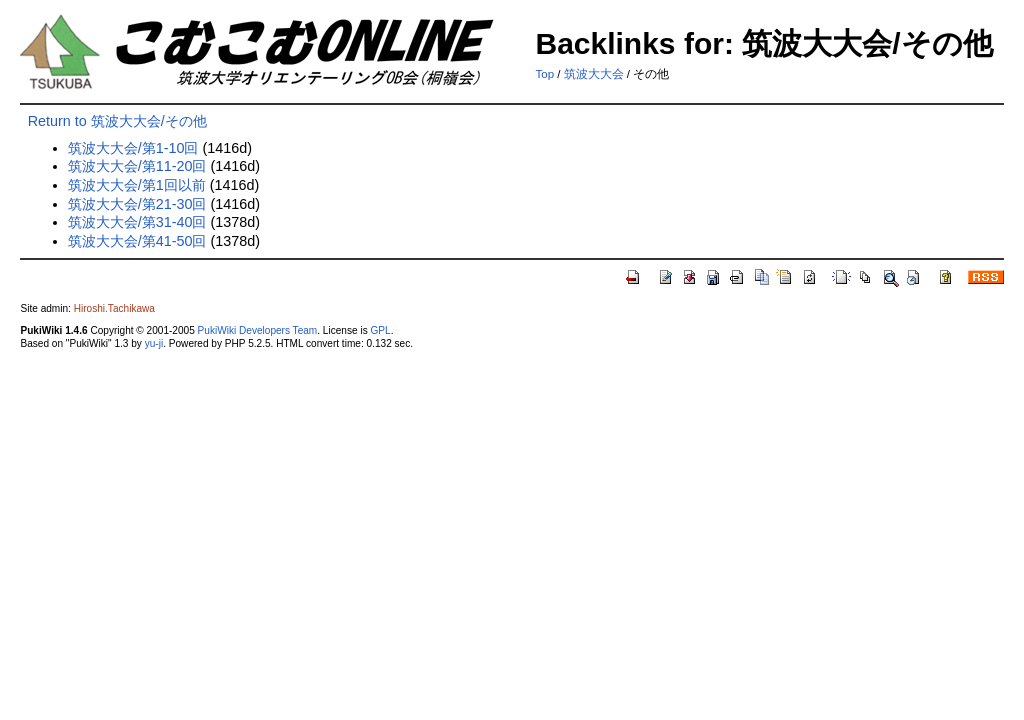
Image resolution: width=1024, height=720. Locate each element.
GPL (380, 330)
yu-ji (154, 343)
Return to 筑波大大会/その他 (117, 121)
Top (544, 74)
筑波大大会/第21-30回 (137, 204)
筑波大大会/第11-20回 (137, 166)
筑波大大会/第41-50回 (137, 241)
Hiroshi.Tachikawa (114, 308)
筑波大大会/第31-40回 (137, 222)
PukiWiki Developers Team (258, 330)
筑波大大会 (594, 74)
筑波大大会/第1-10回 (133, 148)
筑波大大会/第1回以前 (137, 185)
